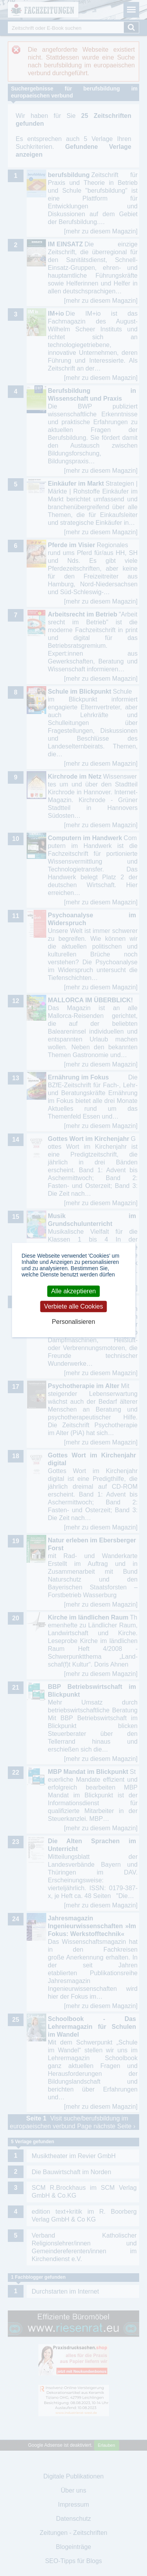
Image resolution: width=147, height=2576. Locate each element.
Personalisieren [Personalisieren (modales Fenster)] (73, 1321)
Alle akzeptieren (73, 1291)
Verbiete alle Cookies (73, 1306)
